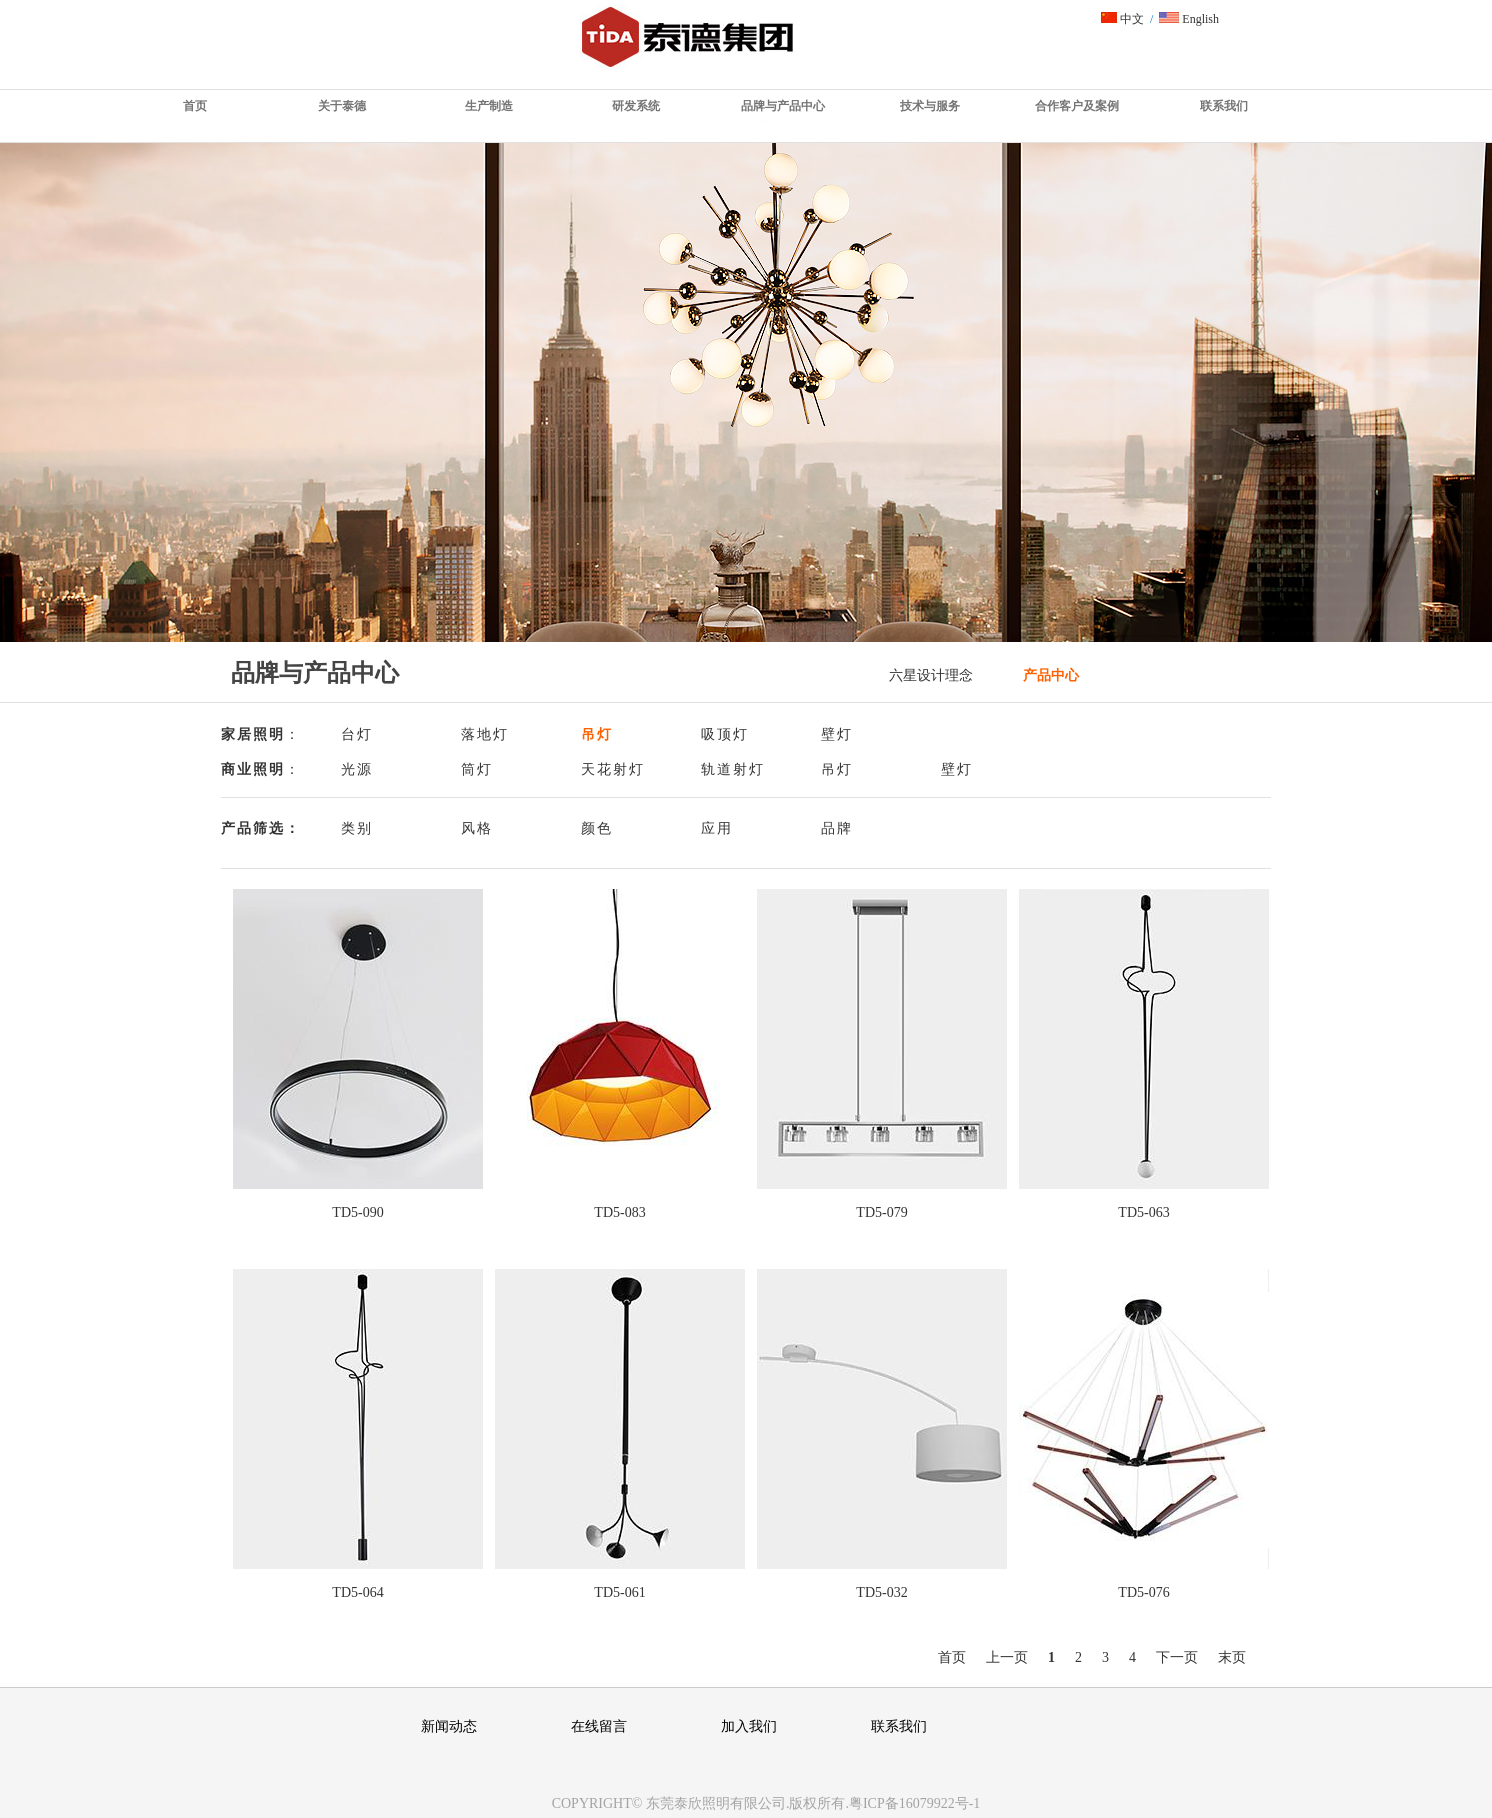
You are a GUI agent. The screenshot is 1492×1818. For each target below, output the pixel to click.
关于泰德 (342, 106)
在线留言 (599, 1726)
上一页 (1007, 1657)
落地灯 (485, 734)
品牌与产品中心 (783, 106)
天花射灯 (613, 769)
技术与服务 (930, 106)
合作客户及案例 (1077, 106)
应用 (717, 828)
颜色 (597, 828)
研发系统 (636, 106)
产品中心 (1051, 675)
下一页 (1177, 1657)
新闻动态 (449, 1726)
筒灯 (477, 769)
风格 (477, 828)
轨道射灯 (733, 769)
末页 (1232, 1657)
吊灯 (597, 734)
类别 (357, 828)
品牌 (837, 828)
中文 (1122, 19)
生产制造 (489, 106)
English (1189, 19)
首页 (195, 106)
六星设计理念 (931, 675)
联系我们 (1224, 106)
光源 (357, 769)
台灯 (357, 734)
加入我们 (749, 1726)
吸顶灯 (725, 734)
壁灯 (837, 734)
